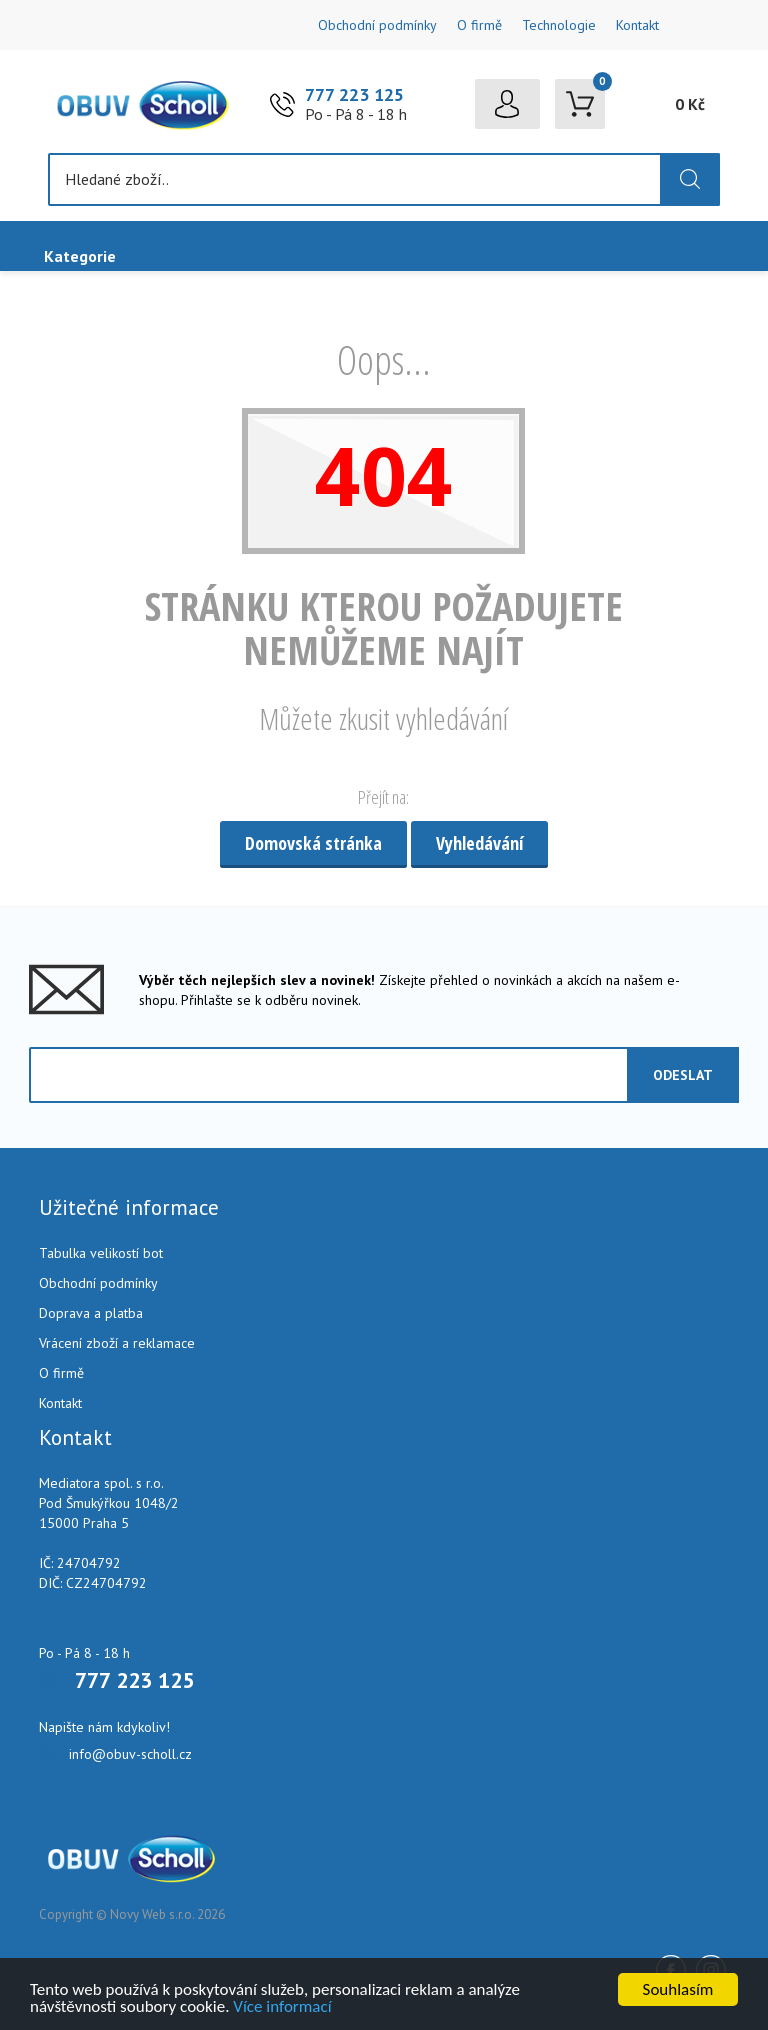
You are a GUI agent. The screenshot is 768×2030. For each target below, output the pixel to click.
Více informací (282, 2006)
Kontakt (637, 25)
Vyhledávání (479, 843)
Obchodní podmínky (377, 25)
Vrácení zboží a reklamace (117, 1343)
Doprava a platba (91, 1313)
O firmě (479, 25)
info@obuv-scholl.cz (130, 1754)
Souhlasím (678, 1989)
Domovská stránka (313, 843)
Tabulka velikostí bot (101, 1253)
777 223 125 (354, 94)
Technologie (559, 25)
